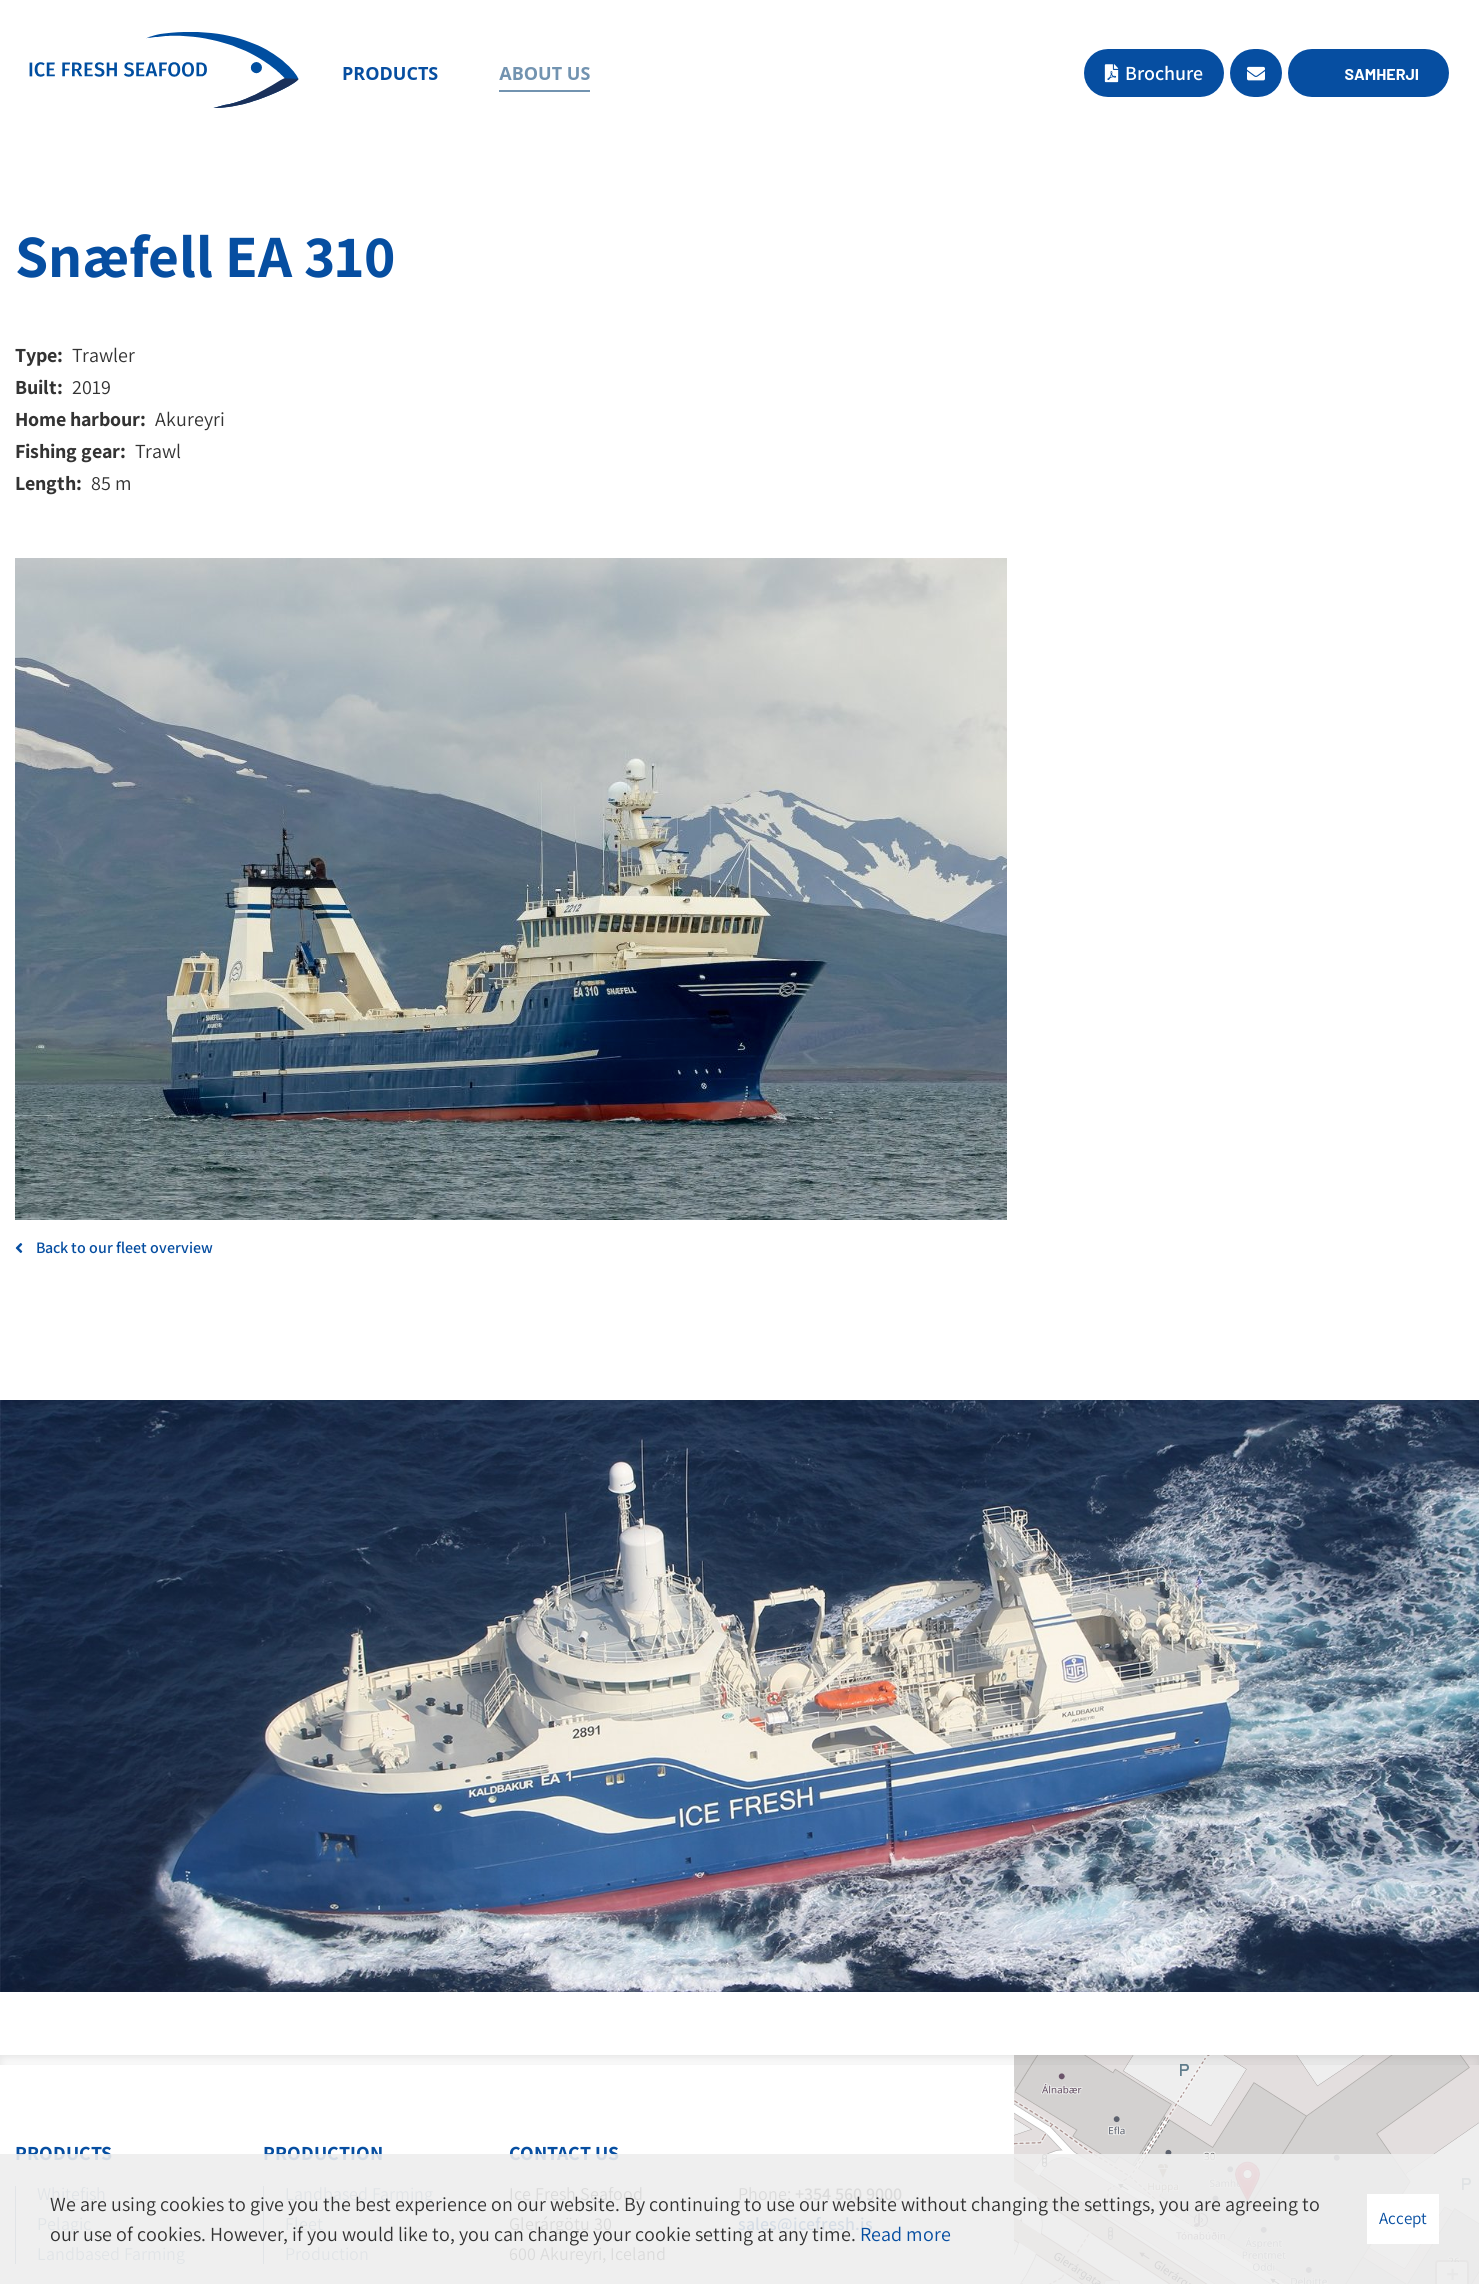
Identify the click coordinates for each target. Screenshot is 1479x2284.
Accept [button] (1403, 2218)
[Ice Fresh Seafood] (164, 74)
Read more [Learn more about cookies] (905, 2234)
